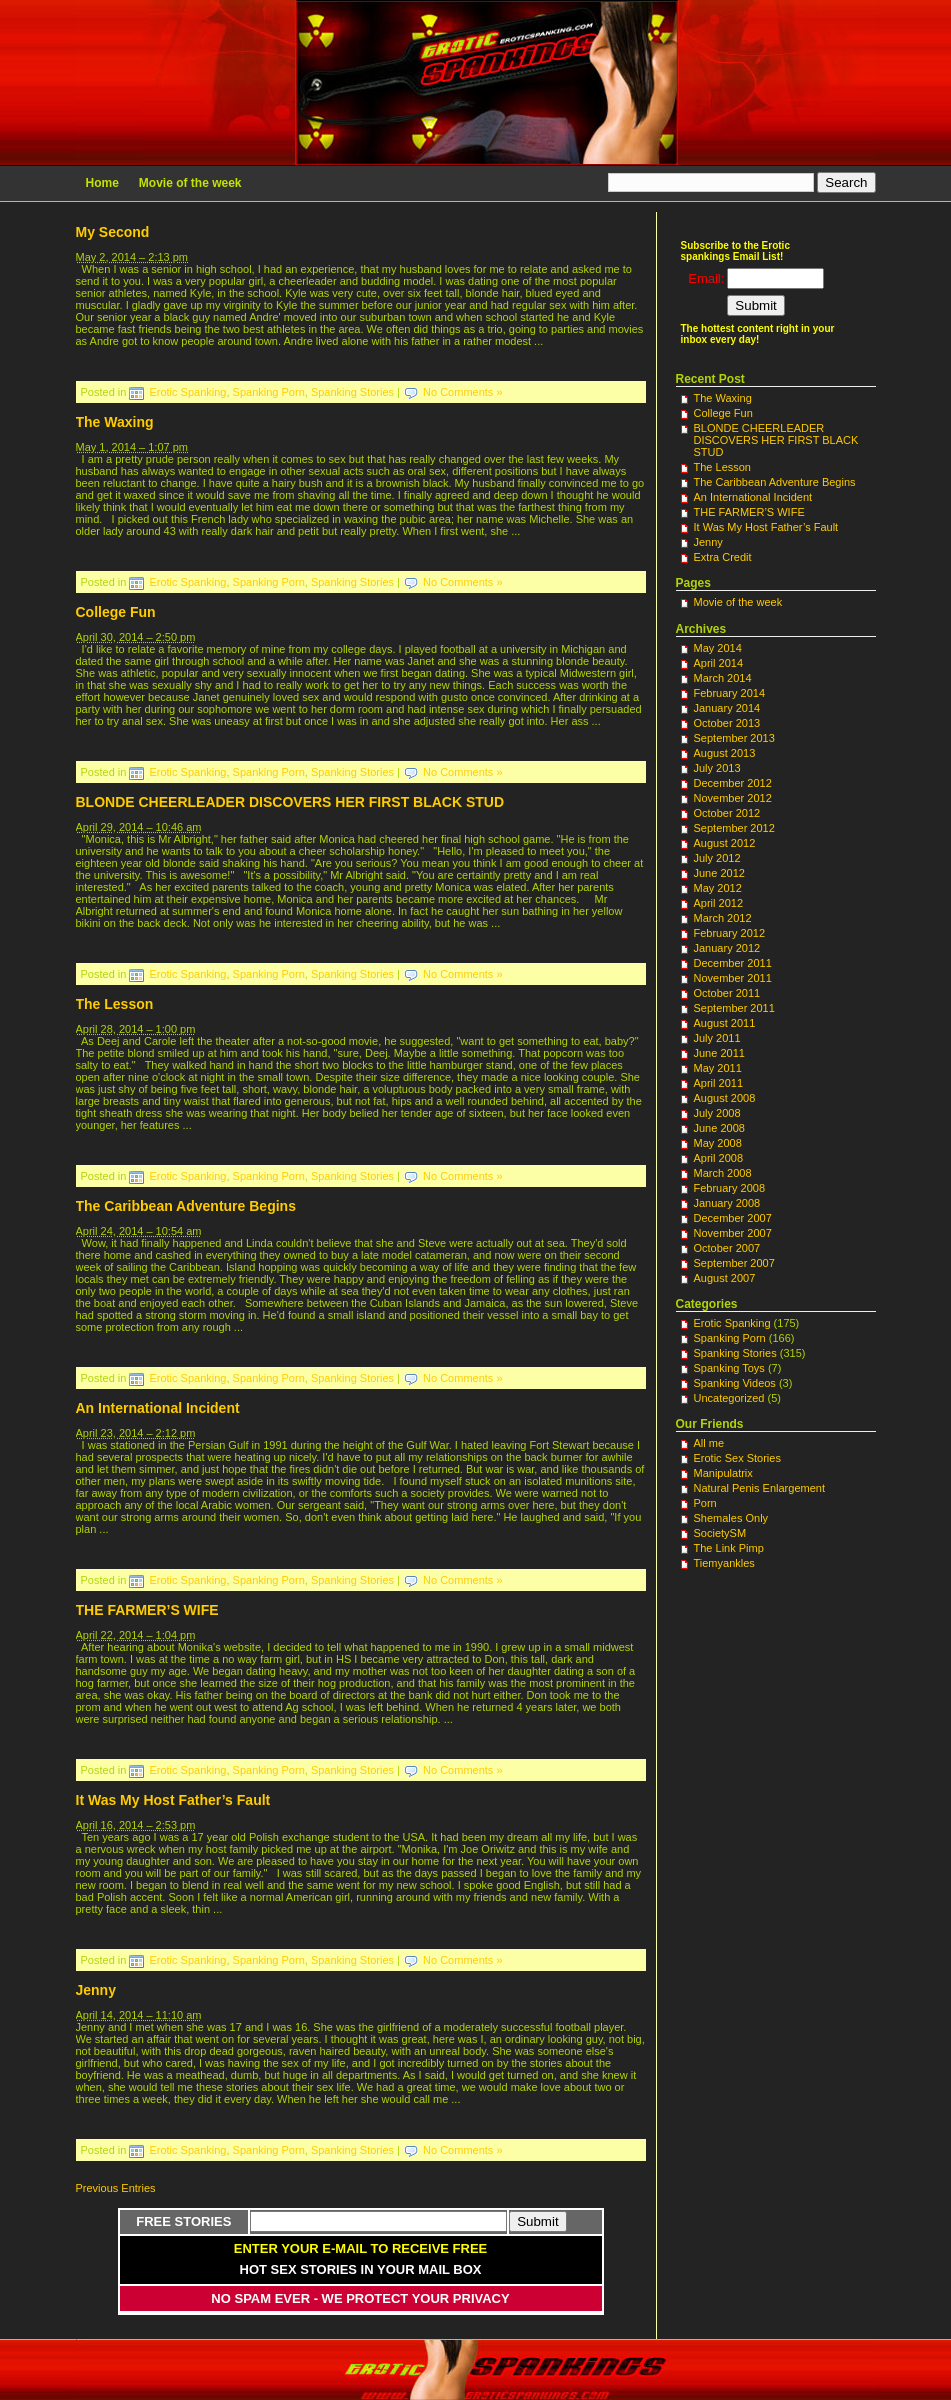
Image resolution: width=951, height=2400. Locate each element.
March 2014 (723, 678)
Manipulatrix (723, 1473)
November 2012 (733, 798)
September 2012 (734, 828)
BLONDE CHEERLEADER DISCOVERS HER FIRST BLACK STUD (290, 802)
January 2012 (727, 948)
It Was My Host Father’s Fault (173, 1800)
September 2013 (734, 738)
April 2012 (719, 903)
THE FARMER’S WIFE (147, 1610)
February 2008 (730, 1188)
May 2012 (718, 888)
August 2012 (725, 843)
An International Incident (158, 1408)
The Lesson (115, 1004)
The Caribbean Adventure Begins (186, 1206)
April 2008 (719, 1158)
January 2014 (727, 708)
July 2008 (717, 1113)
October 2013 (727, 723)
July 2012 (717, 858)
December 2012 (733, 783)
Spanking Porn (269, 392)
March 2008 (723, 1173)
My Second (113, 232)
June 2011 (719, 1053)
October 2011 (727, 993)
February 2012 (730, 933)
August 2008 (725, 1098)
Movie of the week (190, 183)
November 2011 (733, 978)
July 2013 (717, 768)
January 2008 (727, 1203)
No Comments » (462, 392)
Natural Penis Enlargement (759, 1488)
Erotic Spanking (187, 392)
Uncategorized (729, 1398)
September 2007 (734, 1263)
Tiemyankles (724, 1563)
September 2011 (734, 1008)
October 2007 (727, 1248)
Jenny (96, 1990)
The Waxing (115, 422)
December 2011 (733, 963)
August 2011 (725, 1023)
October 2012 (727, 813)
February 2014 (730, 693)
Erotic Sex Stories (737, 1458)
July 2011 (717, 1038)
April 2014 (719, 663)
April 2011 (719, 1083)
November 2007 (733, 1233)
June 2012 (719, 873)
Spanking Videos (735, 1383)
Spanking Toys (729, 1368)
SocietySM (720, 1533)
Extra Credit (723, 557)
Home (102, 183)
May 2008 (718, 1143)
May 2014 (718, 648)
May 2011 (718, 1068)
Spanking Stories (352, 392)
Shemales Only (731, 1518)
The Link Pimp (729, 1548)
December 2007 (733, 1218)
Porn (705, 1503)
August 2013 (725, 753)
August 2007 (725, 1278)
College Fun (116, 612)
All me (709, 1443)
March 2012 (723, 918)
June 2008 (719, 1128)
